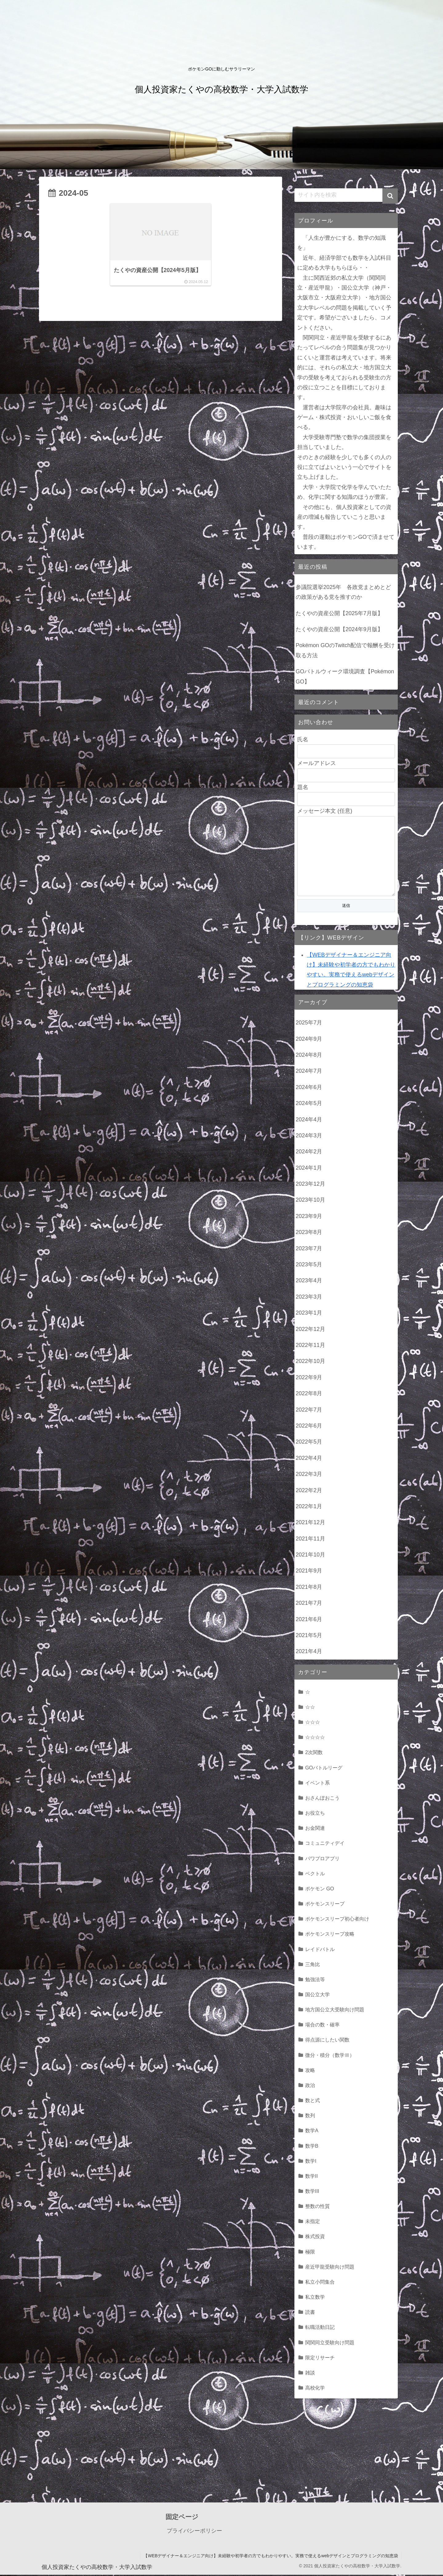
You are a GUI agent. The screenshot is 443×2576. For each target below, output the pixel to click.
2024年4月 (309, 1121)
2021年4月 (309, 1652)
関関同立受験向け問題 (329, 2343)
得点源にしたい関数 (327, 2041)
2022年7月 (309, 1411)
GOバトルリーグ (323, 1769)
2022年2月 (309, 1491)
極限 (310, 2253)
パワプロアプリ (322, 1859)
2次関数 (314, 1753)
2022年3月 (309, 1475)
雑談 (310, 2374)
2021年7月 (309, 1604)
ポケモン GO (319, 1890)
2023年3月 (309, 1298)
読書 (310, 2313)
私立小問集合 (320, 2283)
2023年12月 (310, 1185)
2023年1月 (309, 1314)
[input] (346, 195)
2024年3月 (309, 1137)
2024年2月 (309, 1153)
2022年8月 (309, 1395)
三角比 (312, 1965)
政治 (310, 2086)
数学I (311, 2162)
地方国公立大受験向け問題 (334, 2010)
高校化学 (315, 2389)
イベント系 (317, 1784)
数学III (312, 2192)
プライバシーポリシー (194, 2532)
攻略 (310, 2071)
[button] (390, 196)
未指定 (312, 2222)
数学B (311, 2147)
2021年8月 (309, 1588)
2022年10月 (310, 1362)
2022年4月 (309, 1459)
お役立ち (315, 1814)
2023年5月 (309, 1266)
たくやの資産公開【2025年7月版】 (339, 613)
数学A (311, 2131)
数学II (311, 2177)
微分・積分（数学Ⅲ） (329, 2056)
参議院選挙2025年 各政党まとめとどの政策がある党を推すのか (343, 592)
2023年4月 (309, 1282)
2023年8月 (309, 1233)
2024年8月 (309, 1056)
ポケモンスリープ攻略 (329, 1935)
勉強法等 (315, 1980)
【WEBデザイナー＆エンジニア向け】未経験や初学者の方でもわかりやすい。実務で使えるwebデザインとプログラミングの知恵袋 (270, 2556)
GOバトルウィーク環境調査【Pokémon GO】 (345, 676)
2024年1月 (309, 1169)
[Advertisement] (221, 2454)
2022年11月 (310, 1346)
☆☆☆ (312, 1723)
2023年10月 (310, 1201)
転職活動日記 (320, 2328)
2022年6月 (309, 1427)
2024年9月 (309, 1040)
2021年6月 (309, 1620)
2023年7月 (309, 1250)
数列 (310, 2116)
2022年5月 (309, 1443)
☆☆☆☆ (315, 1738)
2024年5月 (309, 1104)
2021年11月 (310, 1540)
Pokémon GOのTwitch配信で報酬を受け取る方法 (345, 650)
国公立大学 (317, 1995)
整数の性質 (317, 2207)
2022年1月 (309, 1507)
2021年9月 (309, 1572)
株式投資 (315, 2237)
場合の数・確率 (322, 2026)
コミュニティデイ (325, 1844)
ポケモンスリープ (325, 1905)
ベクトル (315, 1874)
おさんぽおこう (322, 1799)
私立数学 (315, 2298)
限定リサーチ (320, 2359)
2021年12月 (310, 1523)
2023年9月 (309, 1217)
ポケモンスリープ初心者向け (337, 1920)
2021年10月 (310, 1556)
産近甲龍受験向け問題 (329, 2268)
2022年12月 (310, 1330)
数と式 (312, 2101)
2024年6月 (309, 1088)
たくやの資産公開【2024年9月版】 (339, 629)
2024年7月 (309, 1072)
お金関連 (315, 1829)
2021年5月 (309, 1636)
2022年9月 (309, 1379)
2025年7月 (309, 1024)
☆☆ (310, 1708)
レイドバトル (320, 1950)
